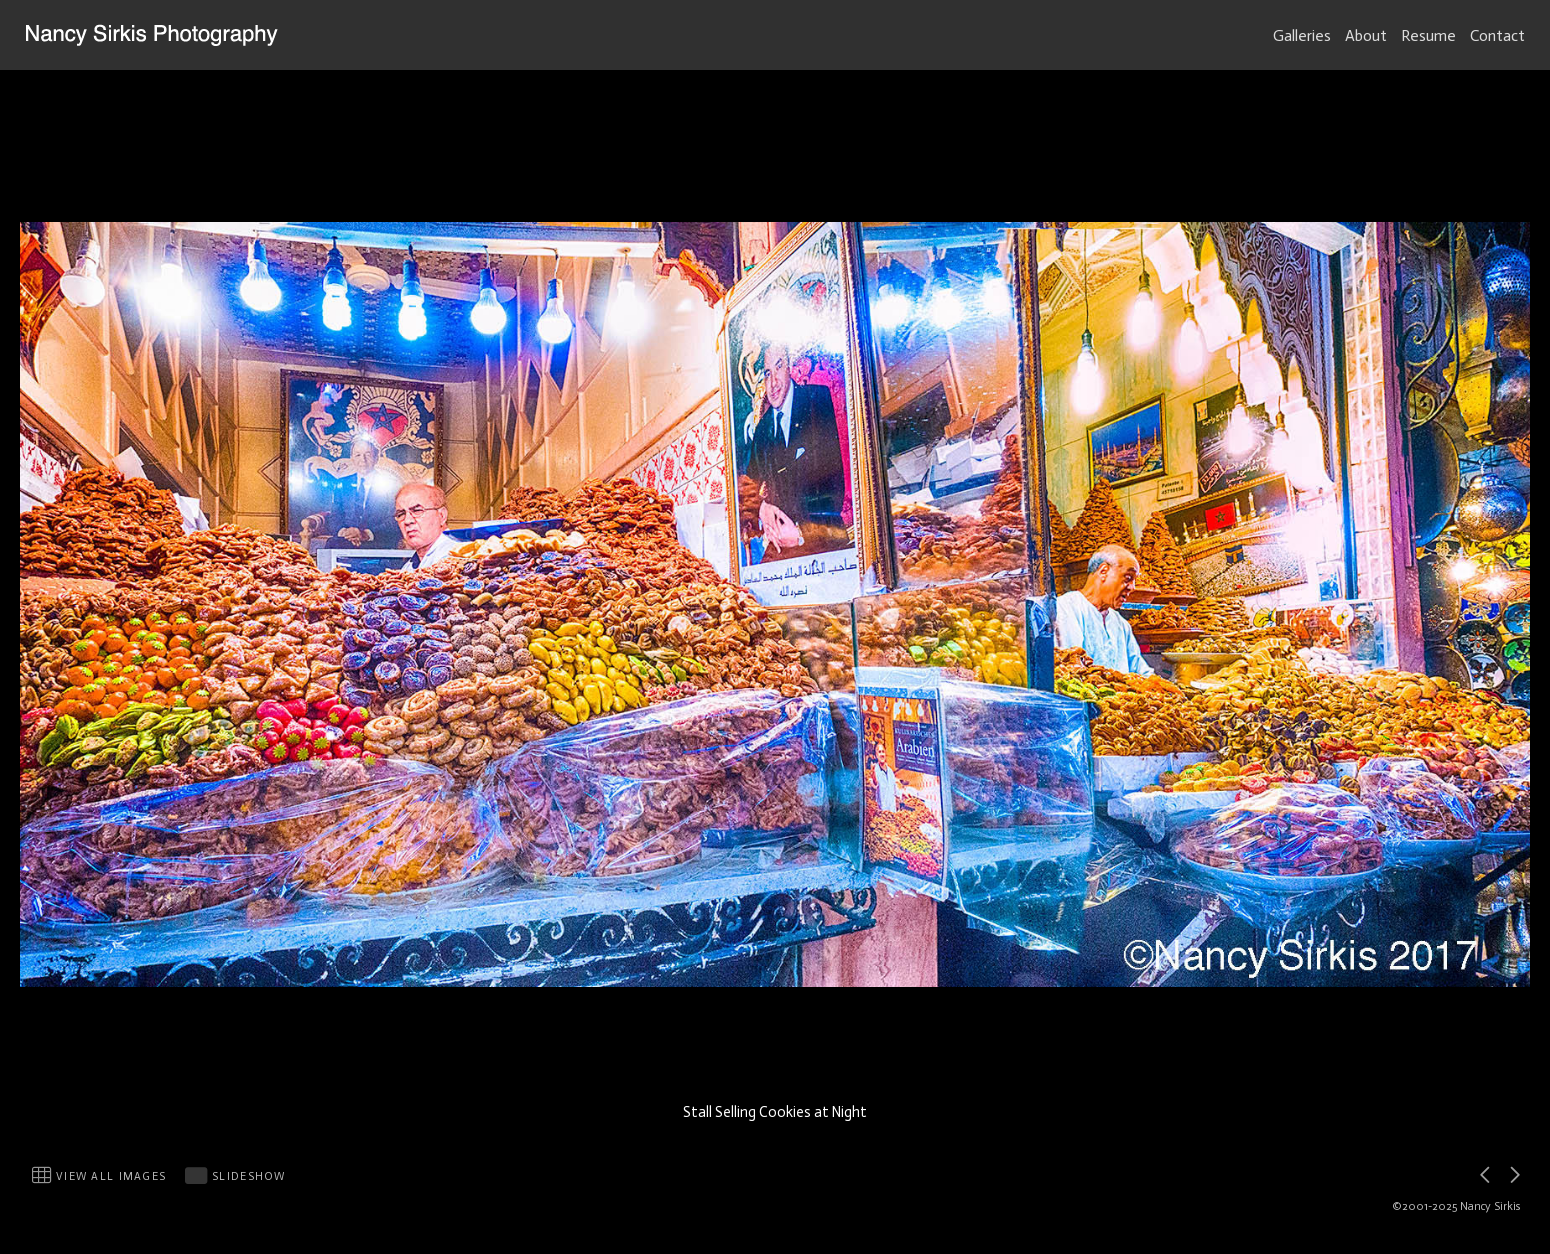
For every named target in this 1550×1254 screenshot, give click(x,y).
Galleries (1302, 35)
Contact (1497, 35)
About (1366, 35)
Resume (1428, 35)
